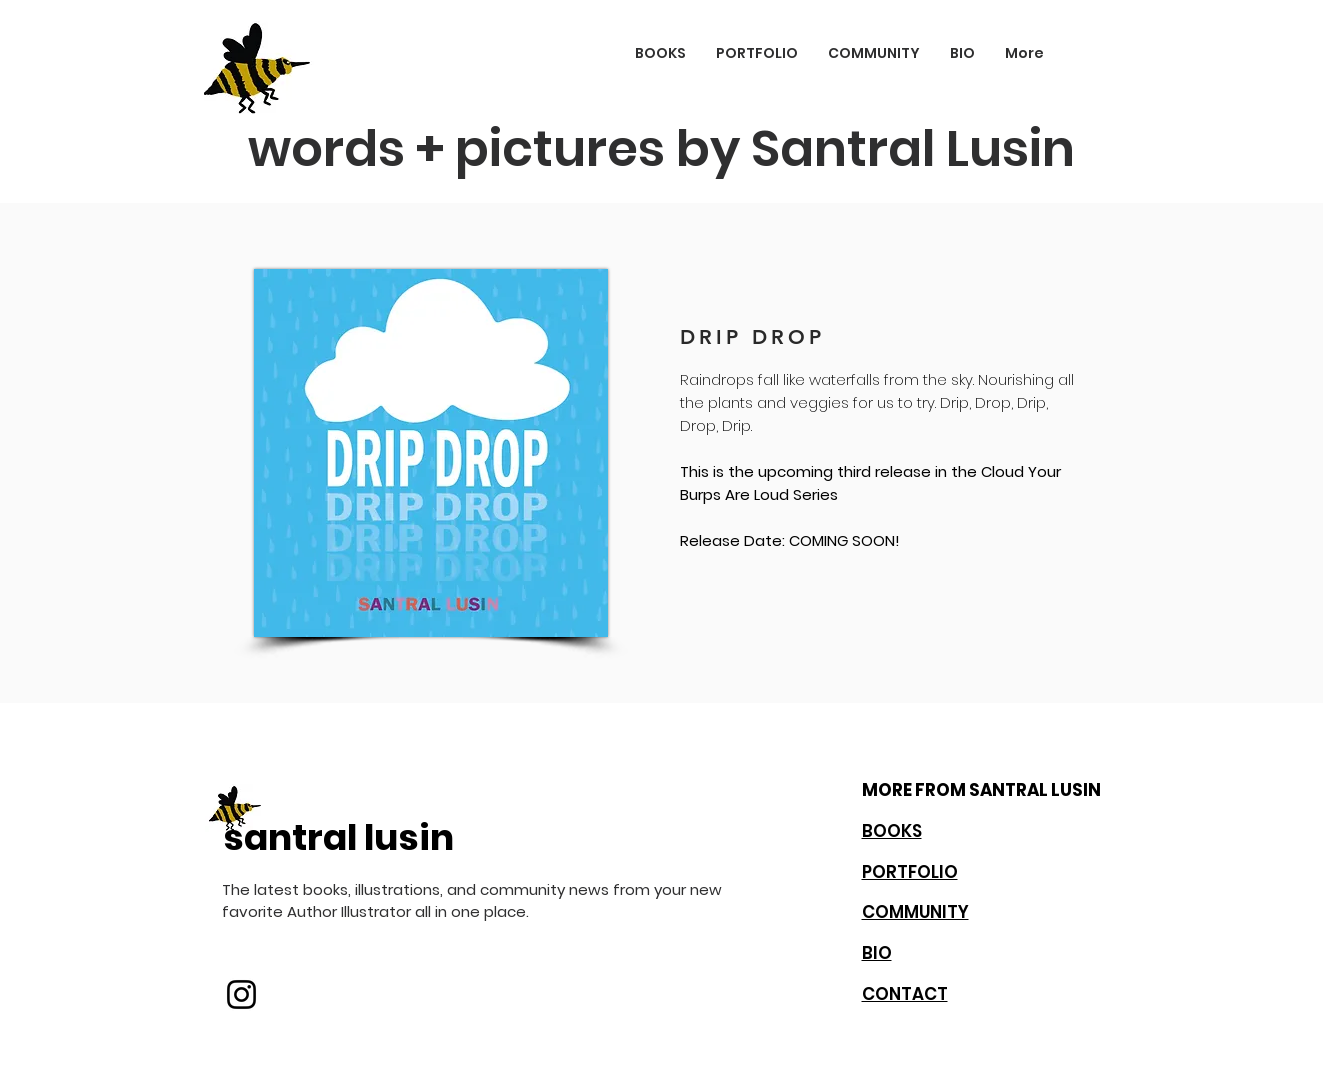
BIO (877, 953)
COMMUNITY (915, 912)
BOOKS (892, 831)
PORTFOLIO (910, 872)
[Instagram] (241, 994)
